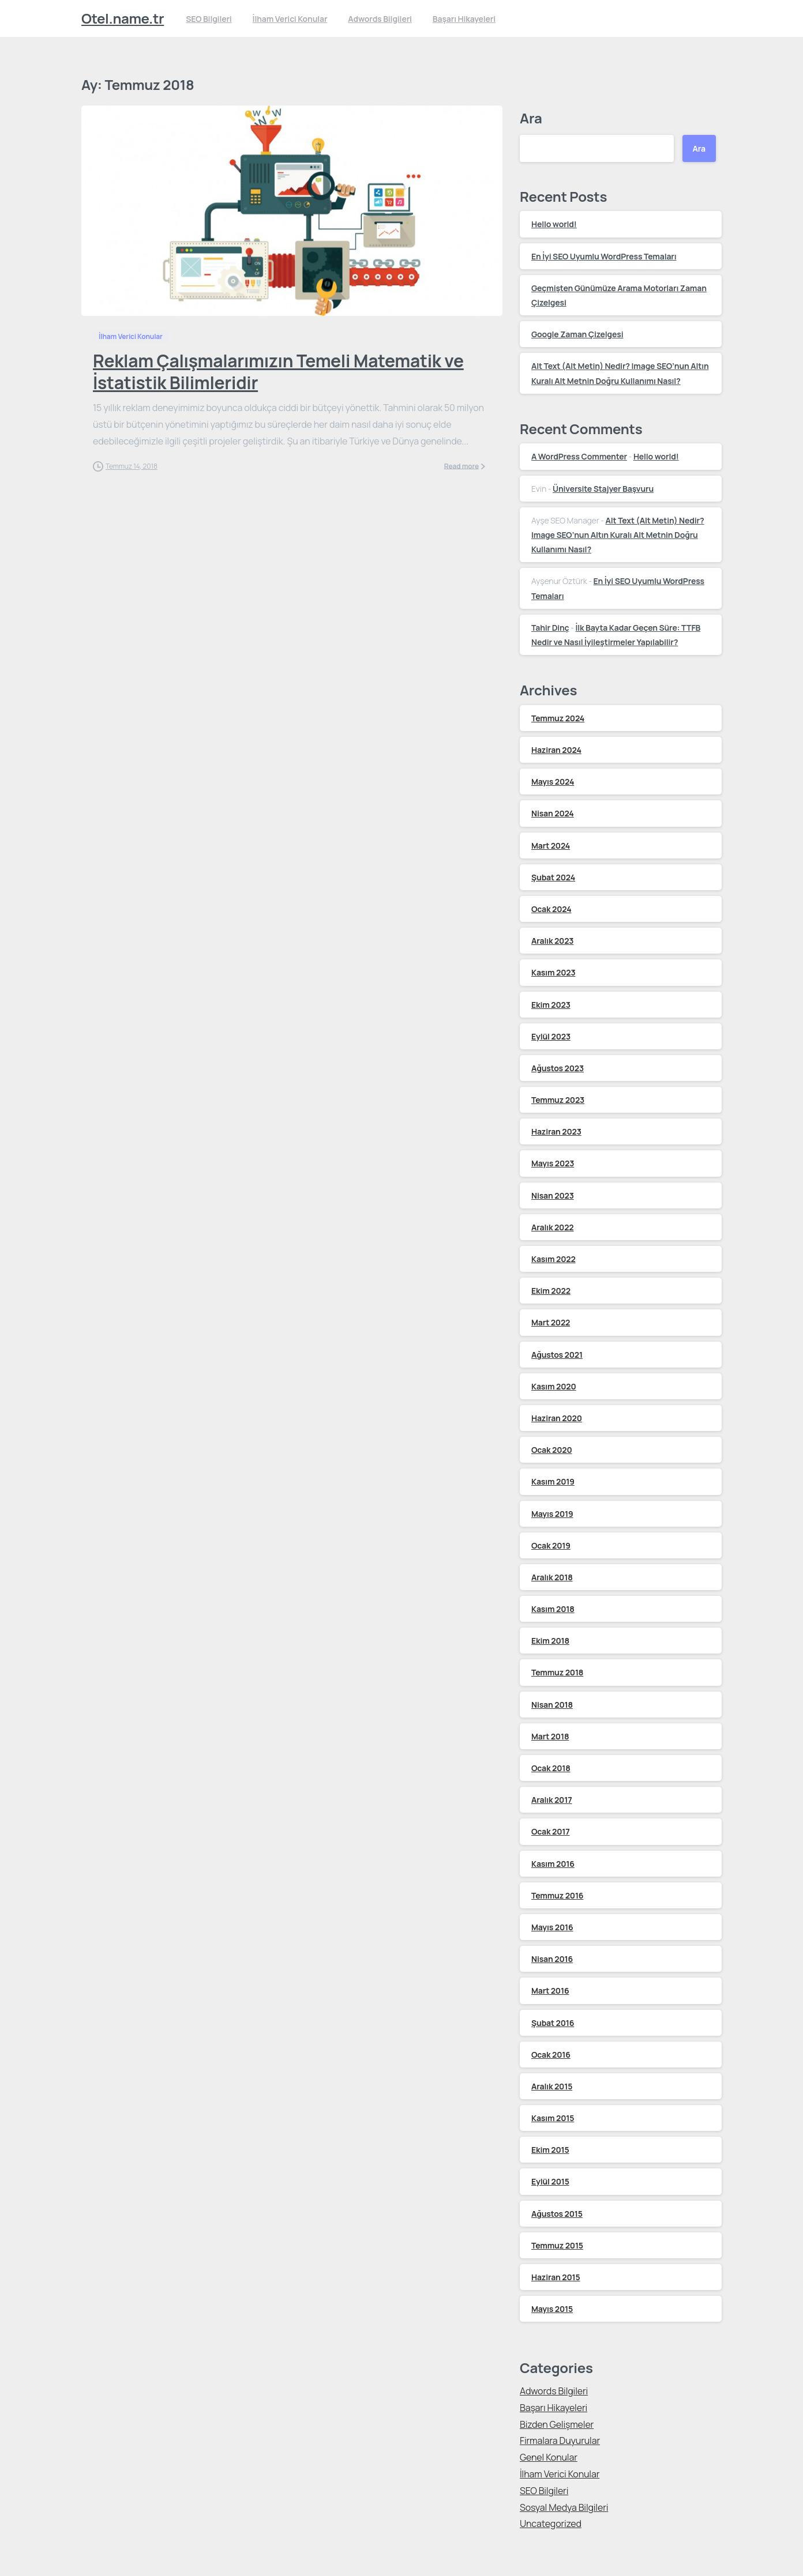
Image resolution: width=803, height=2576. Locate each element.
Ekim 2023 (551, 1004)
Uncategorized (550, 2523)
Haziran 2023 (556, 1131)
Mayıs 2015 (552, 2308)
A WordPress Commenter (579, 456)
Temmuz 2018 (557, 1672)
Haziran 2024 (556, 749)
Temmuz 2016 (557, 1895)
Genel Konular (548, 2457)
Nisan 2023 (552, 1195)
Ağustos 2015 (557, 2213)
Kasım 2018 (553, 1608)
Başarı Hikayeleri (553, 2407)
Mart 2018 (550, 1736)
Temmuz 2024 (557, 718)
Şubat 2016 (552, 2022)
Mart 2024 (550, 845)
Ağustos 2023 (557, 1068)
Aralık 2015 (551, 2086)
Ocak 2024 (551, 908)
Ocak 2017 (550, 1831)
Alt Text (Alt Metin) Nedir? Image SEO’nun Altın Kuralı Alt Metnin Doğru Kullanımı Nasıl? (617, 535)
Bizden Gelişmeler (557, 2424)
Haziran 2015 (555, 2277)
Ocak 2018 (551, 1767)
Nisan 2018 (552, 1704)
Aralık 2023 (552, 940)
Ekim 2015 (550, 2149)
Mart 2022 (550, 1322)
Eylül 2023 (551, 1036)
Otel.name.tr (122, 18)
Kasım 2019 (553, 1481)
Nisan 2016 (552, 1958)
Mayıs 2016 (552, 1927)
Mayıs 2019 (552, 1513)
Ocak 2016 (551, 2054)
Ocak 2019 (551, 1545)
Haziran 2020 (556, 1418)
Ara (531, 117)
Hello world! (554, 224)
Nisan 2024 (552, 813)
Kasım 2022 (553, 1258)
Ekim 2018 (550, 1640)
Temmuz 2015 (557, 2245)
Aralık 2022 (552, 1227)
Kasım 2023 (553, 972)
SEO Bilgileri (544, 2490)
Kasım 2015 (552, 2117)
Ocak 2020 (551, 1449)
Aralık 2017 (551, 1799)
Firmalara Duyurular (560, 2440)
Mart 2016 (550, 1990)
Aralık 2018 (552, 1577)
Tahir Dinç (550, 627)
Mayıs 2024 (552, 781)
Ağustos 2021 (557, 1354)
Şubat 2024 (553, 877)
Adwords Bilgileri (554, 2391)
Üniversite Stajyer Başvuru (603, 488)
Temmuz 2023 (557, 1099)
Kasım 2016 (553, 1863)
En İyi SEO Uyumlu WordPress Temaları (604, 256)
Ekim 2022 (551, 1290)
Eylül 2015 (550, 2181)
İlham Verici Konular (559, 2474)
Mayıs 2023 (552, 1163)
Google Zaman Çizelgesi (577, 334)
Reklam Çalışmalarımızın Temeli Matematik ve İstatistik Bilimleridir (278, 371)
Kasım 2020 (553, 1386)
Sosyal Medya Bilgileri (564, 2507)
